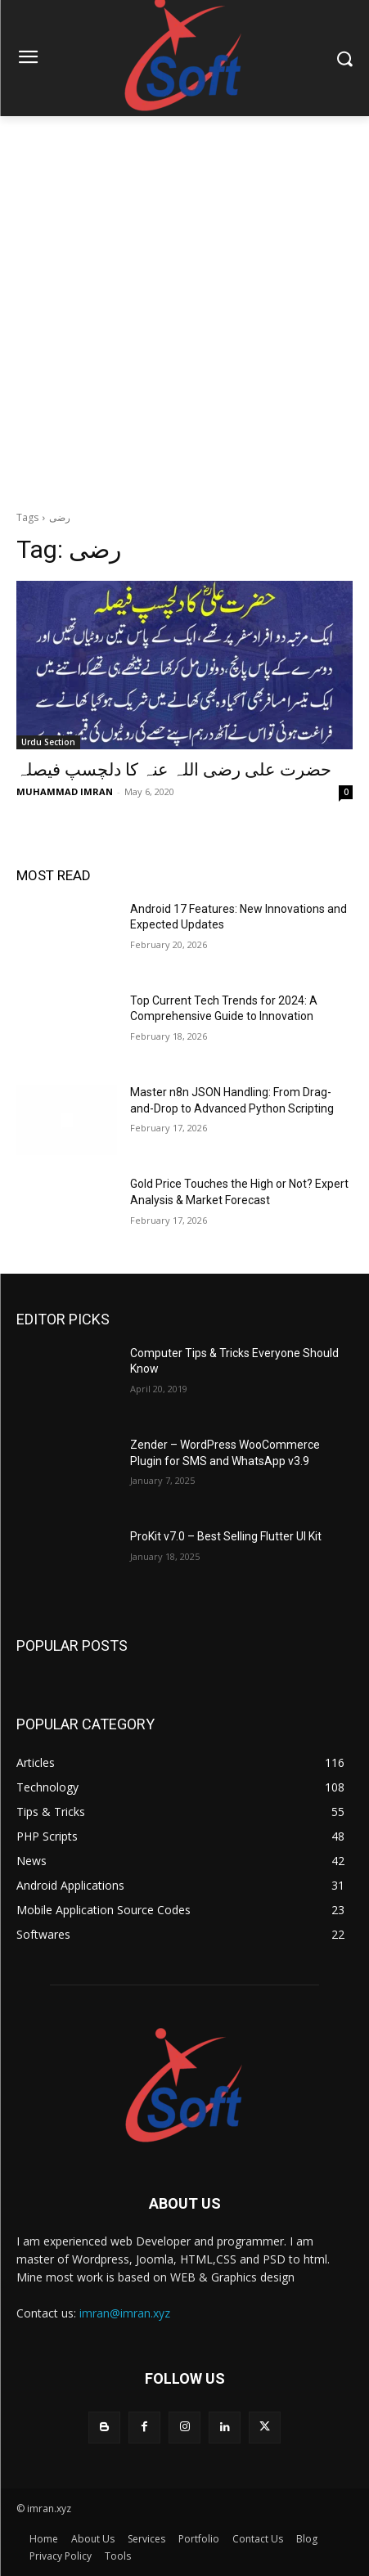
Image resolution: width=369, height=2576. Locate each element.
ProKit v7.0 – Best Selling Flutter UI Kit (226, 1536)
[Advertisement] (184, 308)
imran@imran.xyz (124, 2313)
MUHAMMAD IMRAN (64, 791)
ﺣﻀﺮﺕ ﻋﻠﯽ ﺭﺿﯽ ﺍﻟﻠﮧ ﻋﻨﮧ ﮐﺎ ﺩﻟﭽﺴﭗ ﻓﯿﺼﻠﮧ (173, 770)
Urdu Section (48, 742)
